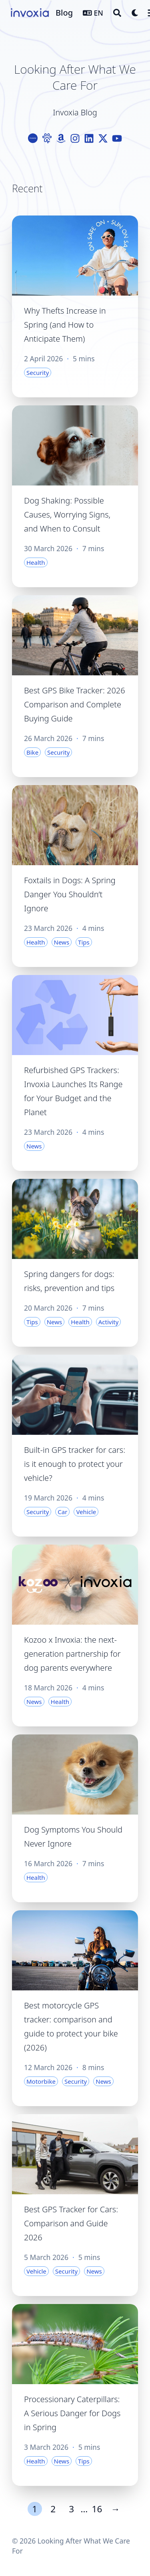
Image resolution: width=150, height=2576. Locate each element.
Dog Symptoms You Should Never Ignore (73, 1836)
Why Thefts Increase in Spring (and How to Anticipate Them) (65, 324)
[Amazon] (61, 138)
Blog (64, 12)
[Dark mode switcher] (135, 13)
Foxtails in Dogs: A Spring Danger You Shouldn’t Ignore (70, 894)
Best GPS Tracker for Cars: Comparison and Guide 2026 (71, 2223)
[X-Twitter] (103, 138)
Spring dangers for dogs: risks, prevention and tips (69, 1281)
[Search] (117, 13)
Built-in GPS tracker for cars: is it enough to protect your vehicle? (74, 1463)
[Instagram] (75, 138)
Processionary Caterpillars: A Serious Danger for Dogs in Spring (72, 2413)
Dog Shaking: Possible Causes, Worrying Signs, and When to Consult (67, 514)
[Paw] (47, 138)
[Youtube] (117, 138)
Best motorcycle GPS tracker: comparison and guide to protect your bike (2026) (71, 2026)
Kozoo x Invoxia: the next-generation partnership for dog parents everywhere (72, 1653)
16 (97, 2509)
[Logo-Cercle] (33, 138)
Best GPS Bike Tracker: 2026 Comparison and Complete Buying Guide (74, 704)
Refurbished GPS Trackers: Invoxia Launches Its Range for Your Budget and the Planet (73, 1091)
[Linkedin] (89, 138)
